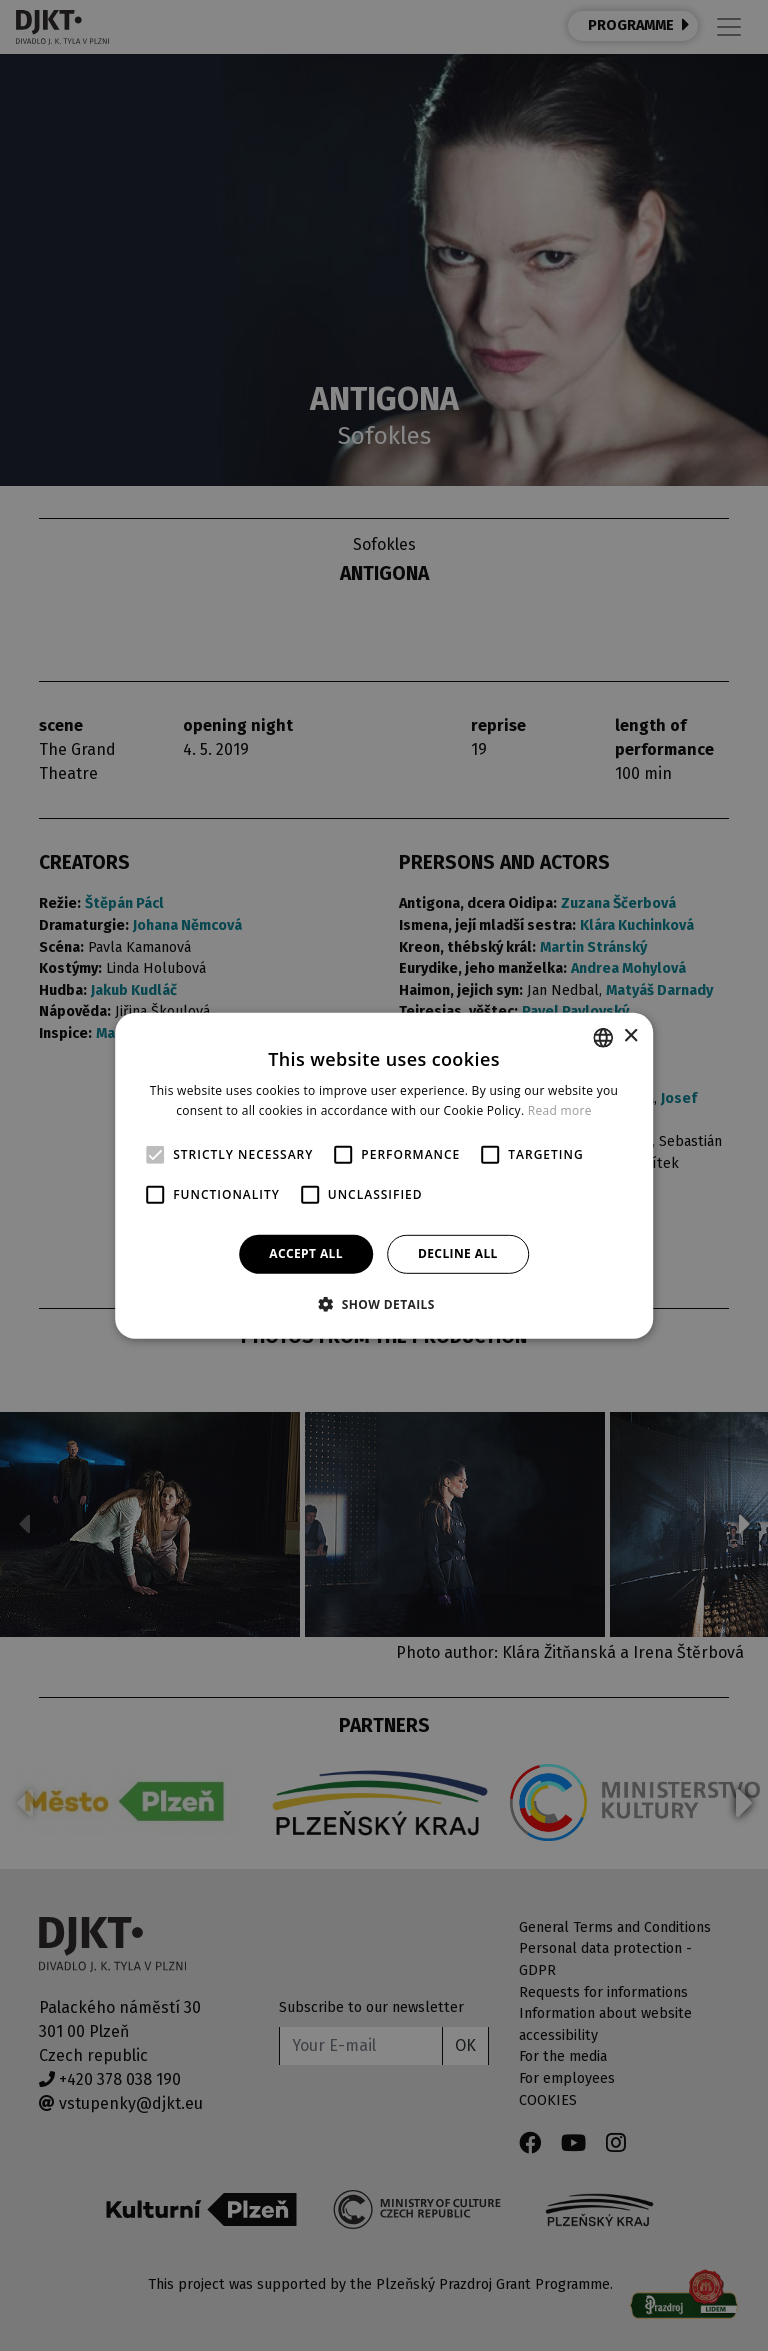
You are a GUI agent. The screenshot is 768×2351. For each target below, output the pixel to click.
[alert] (384, 1175)
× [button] (630, 1036)
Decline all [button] (458, 1253)
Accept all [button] (306, 1253)
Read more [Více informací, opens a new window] (560, 1110)
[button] (384, 1304)
